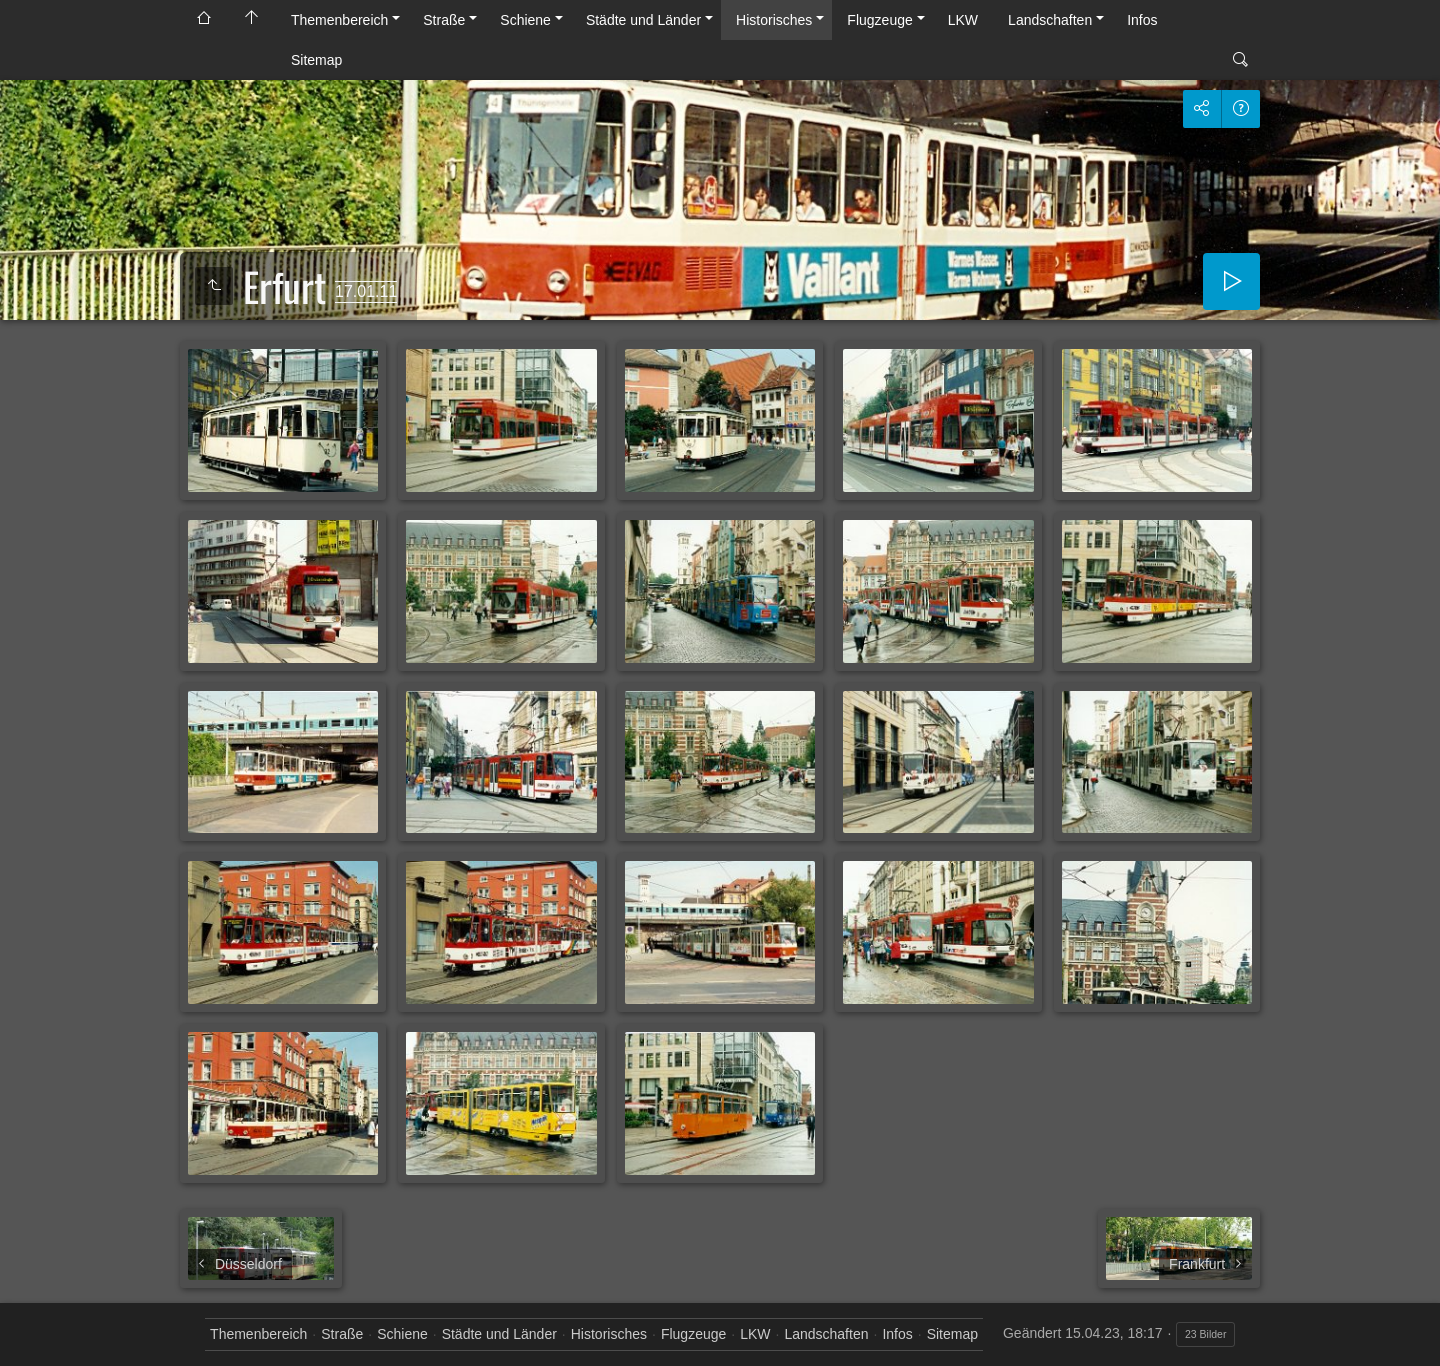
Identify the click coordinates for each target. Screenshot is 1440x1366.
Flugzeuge (879, 20)
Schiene (525, 20)
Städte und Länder (643, 20)
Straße (444, 20)
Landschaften (1050, 20)
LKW (963, 20)
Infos (1142, 20)
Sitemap (316, 60)
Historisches (774, 20)
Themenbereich (339, 20)
